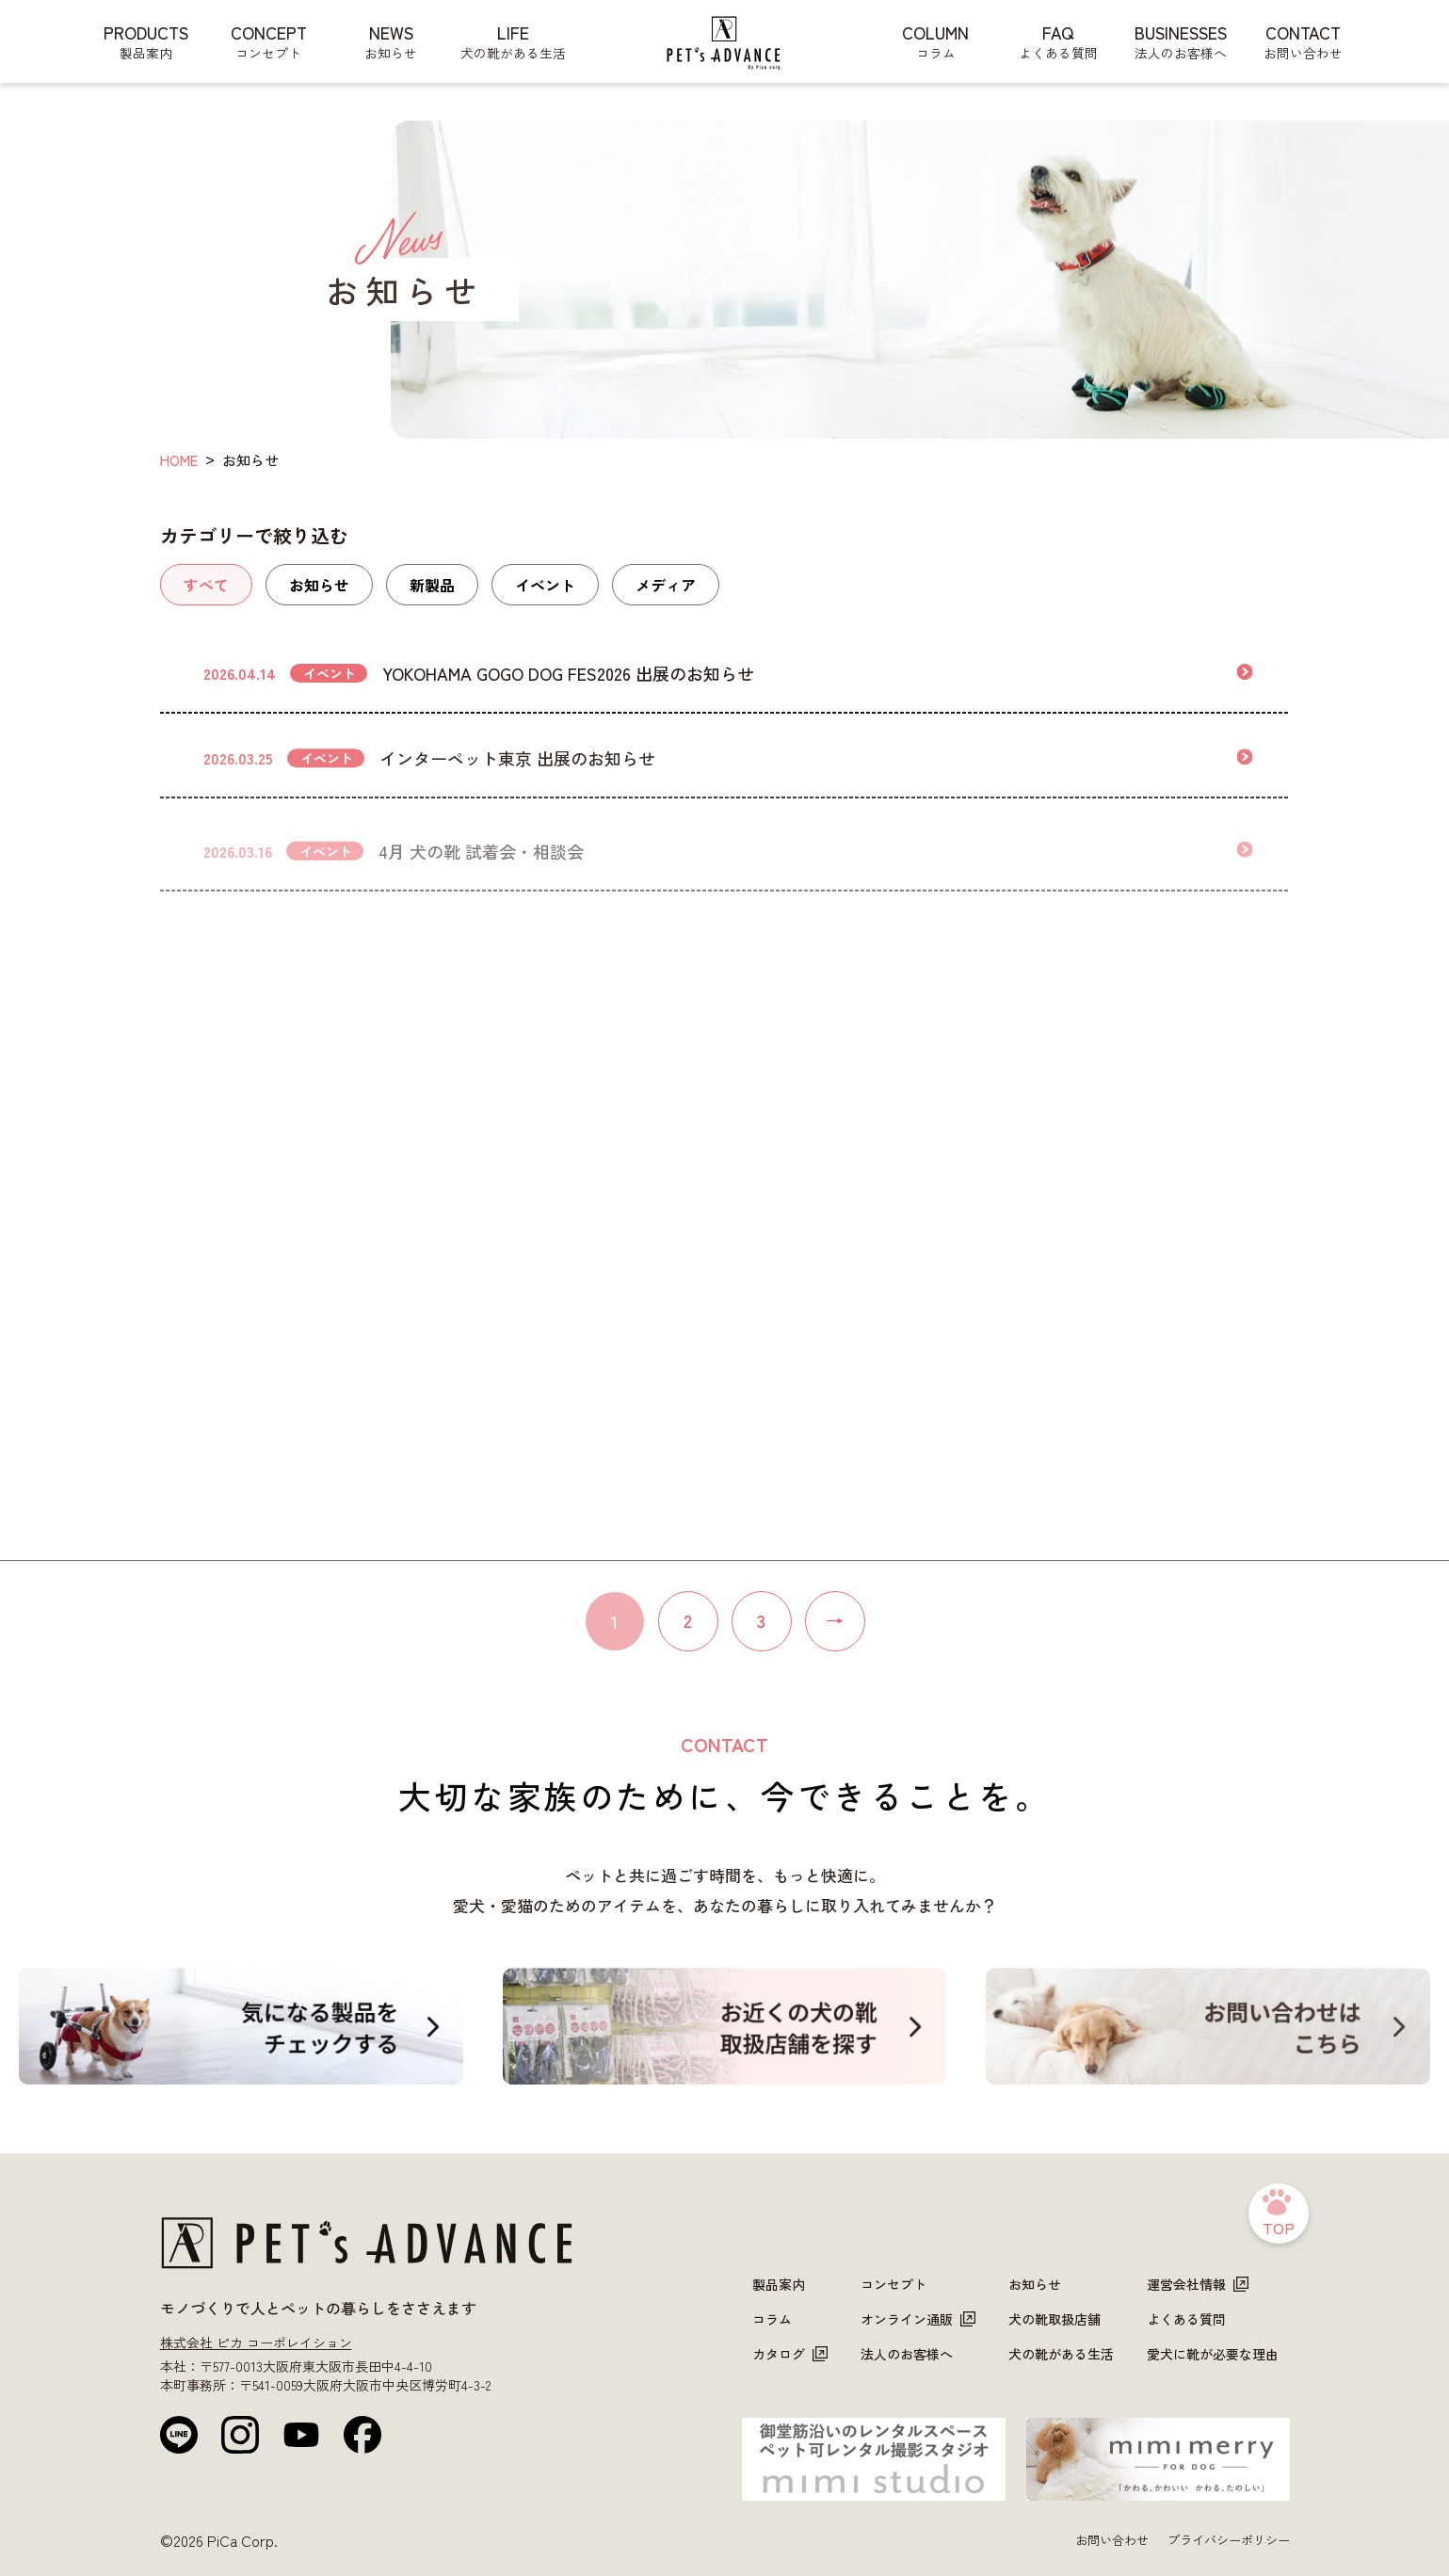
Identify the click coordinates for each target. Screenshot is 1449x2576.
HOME (179, 460)
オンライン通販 (918, 2319)
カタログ (790, 2353)
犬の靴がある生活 (1061, 2353)
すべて (206, 584)
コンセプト (893, 2284)
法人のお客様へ (907, 2353)
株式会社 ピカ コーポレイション (256, 2342)
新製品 (432, 584)
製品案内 (778, 2284)
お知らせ (319, 584)
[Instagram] (240, 2435)
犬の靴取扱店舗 (1054, 2319)
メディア (666, 584)
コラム (772, 2319)
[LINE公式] (179, 2435)
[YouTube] (301, 2435)
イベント (545, 584)
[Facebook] (362, 2435)
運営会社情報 (1197, 2284)
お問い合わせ (1112, 2540)
